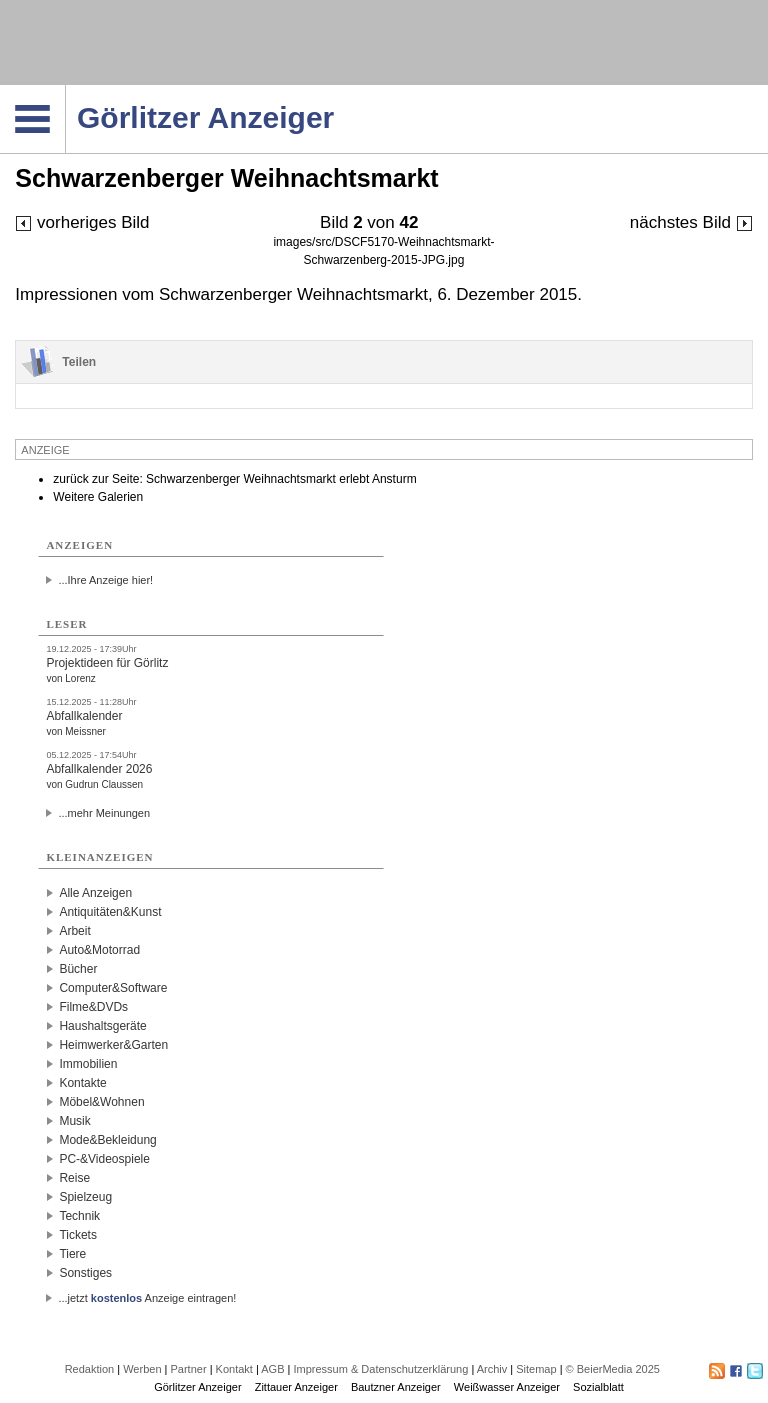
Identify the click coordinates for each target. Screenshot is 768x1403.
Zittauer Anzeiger (296, 1387)
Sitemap (536, 1369)
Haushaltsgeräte (102, 1026)
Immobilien (88, 1064)
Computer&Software (113, 988)
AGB (272, 1369)
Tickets (78, 1235)
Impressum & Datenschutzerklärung (380, 1369)
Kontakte (82, 1083)
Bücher (78, 969)
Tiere (72, 1254)
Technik (79, 1216)
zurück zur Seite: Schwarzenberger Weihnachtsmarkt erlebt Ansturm (234, 479)
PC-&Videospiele (104, 1159)
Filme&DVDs (93, 1007)
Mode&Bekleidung (107, 1140)
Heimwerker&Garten (113, 1045)
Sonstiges (85, 1273)
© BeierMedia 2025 (613, 1369)
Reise (74, 1178)
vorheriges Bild (82, 222)
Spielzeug (85, 1197)
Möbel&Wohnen (101, 1102)
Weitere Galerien (98, 497)
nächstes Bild (691, 222)
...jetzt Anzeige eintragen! (147, 1298)
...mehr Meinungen (104, 813)
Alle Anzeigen (95, 893)
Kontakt (234, 1369)
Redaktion (90, 1369)
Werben (142, 1369)
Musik (74, 1121)
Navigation (65, 91)
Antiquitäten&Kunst (110, 912)
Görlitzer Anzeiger (197, 1387)
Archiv (492, 1369)
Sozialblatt (598, 1387)
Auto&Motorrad (99, 950)
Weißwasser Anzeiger (507, 1387)
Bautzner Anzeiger (396, 1387)
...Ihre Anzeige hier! (105, 580)
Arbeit (74, 931)
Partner (189, 1369)
